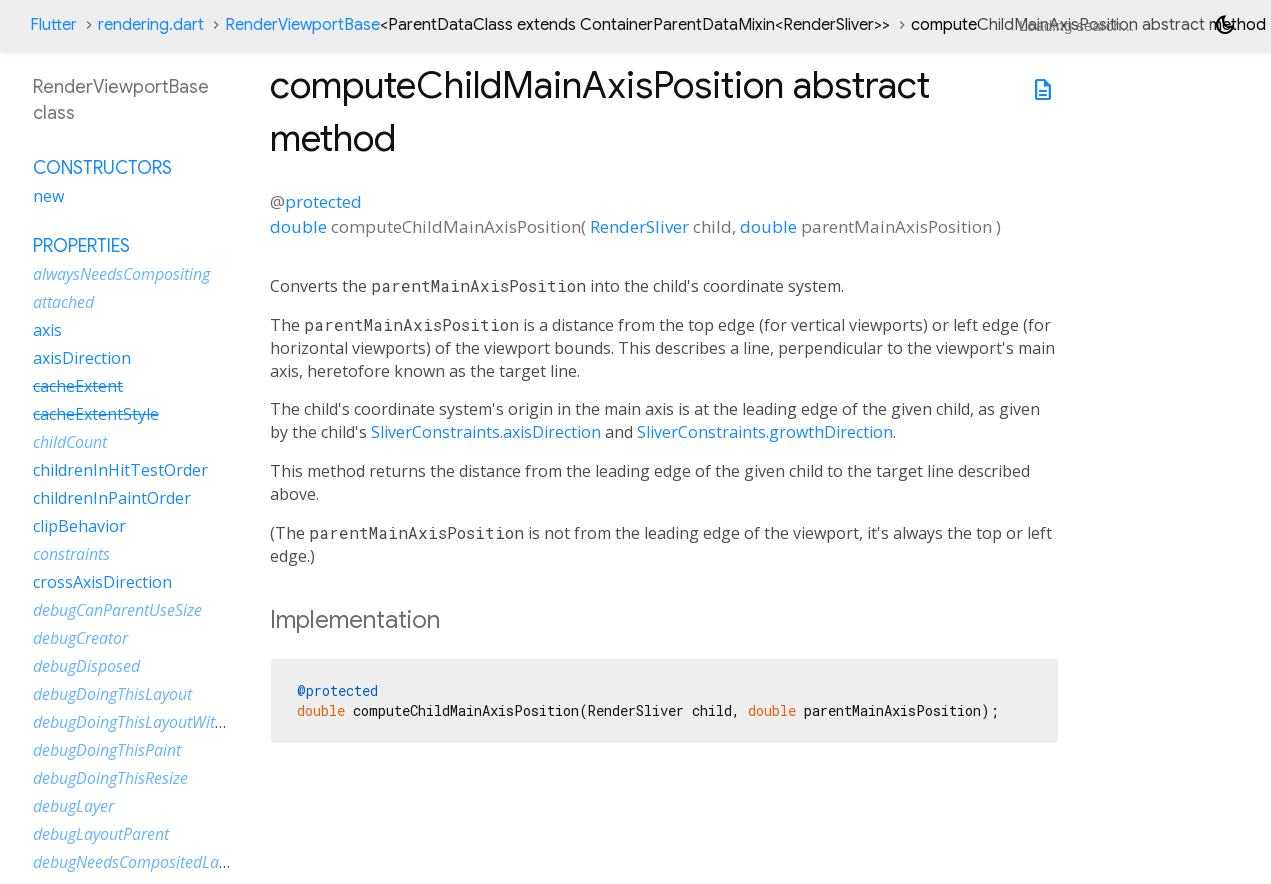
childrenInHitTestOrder (120, 470)
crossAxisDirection (102, 582)
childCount (70, 442)
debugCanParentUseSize (117, 610)
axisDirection (82, 358)
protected (323, 201)
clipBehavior (79, 526)
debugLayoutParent (101, 834)
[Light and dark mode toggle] (1225, 25)
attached (63, 302)
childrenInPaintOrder (112, 498)
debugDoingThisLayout (112, 694)
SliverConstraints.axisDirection (486, 432)
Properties (81, 246)
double (298, 226)
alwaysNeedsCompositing (121, 274)
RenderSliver (639, 226)
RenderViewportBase (557, 25)
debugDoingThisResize (110, 778)
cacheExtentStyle (96, 414)
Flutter (53, 25)
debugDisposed (86, 666)
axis (47, 330)
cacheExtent (78, 386)
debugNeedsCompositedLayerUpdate (162, 862)
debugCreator (80, 638)
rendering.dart (151, 25)
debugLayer (73, 806)
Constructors (102, 168)
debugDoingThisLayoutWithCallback (158, 722)
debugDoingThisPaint (107, 750)
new (48, 196)
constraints (71, 554)
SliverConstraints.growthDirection (765, 432)
